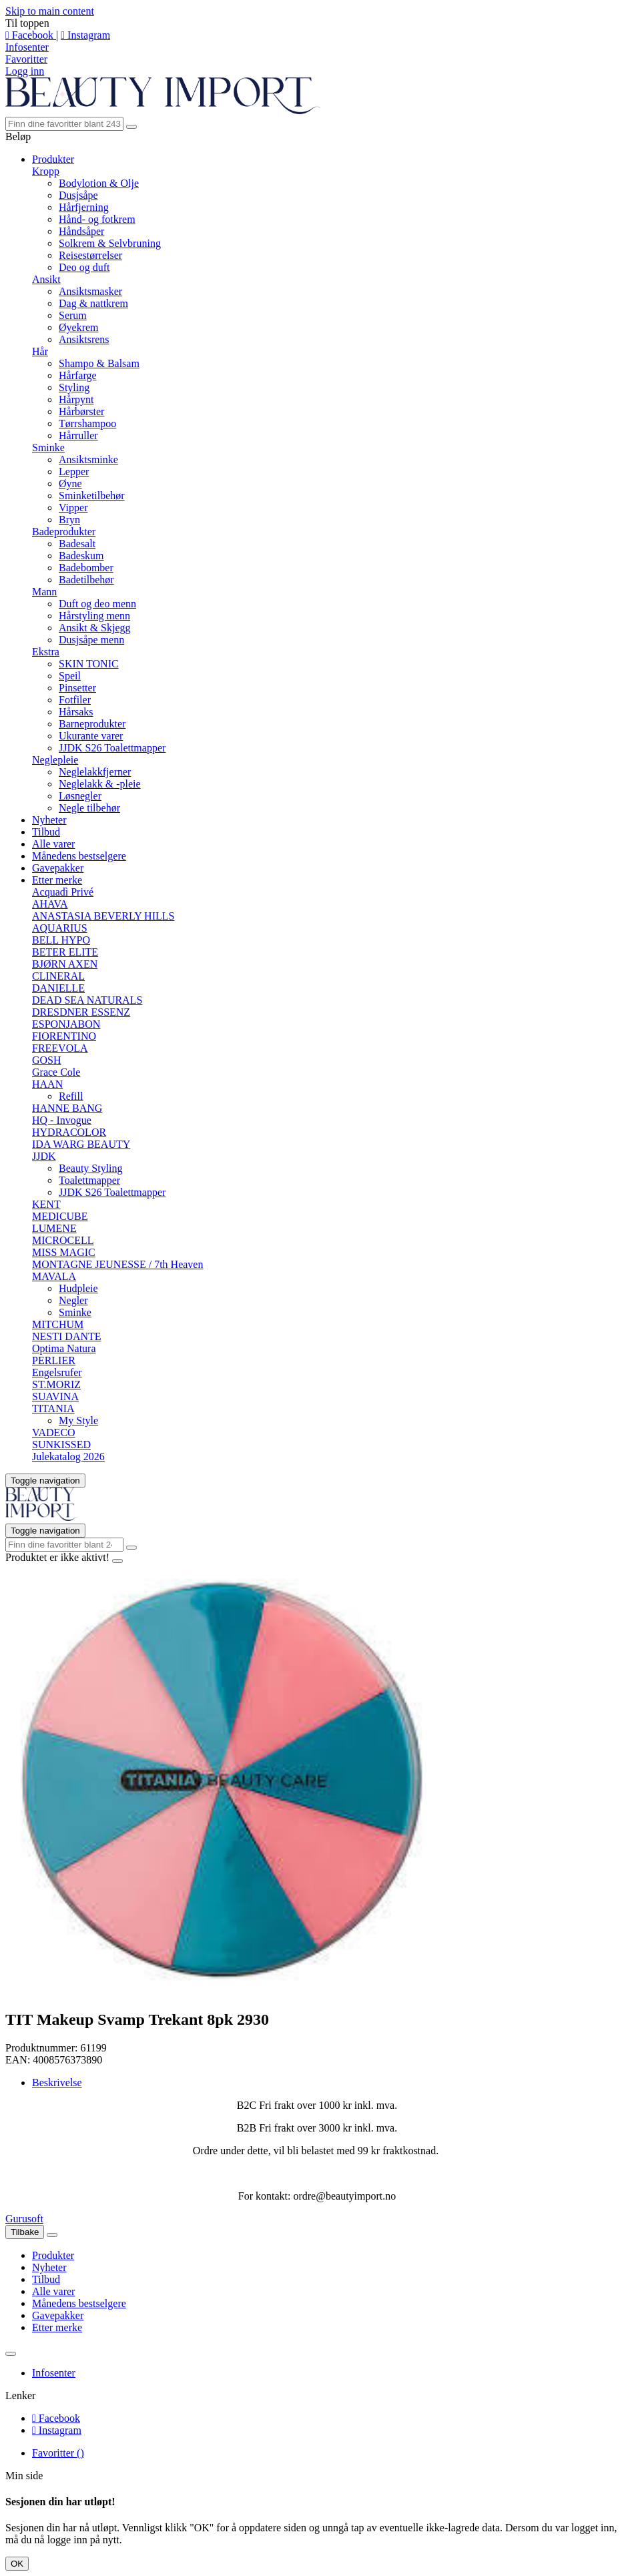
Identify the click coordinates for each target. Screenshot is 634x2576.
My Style (78, 1420)
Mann (44, 591)
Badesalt (77, 543)
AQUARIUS (59, 928)
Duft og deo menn (97, 603)
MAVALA (54, 1276)
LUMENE (54, 1228)
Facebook (30, 35)
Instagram (85, 35)
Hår (40, 351)
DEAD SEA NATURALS (87, 1000)
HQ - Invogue (61, 1120)
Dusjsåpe (78, 195)
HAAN (47, 1084)
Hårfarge (78, 375)
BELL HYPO (61, 940)
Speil (70, 675)
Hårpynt (76, 399)
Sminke (48, 447)
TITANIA (53, 1408)
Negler (73, 1300)
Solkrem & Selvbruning (110, 243)
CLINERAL (58, 976)
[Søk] (64, 124)
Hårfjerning (84, 207)
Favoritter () (58, 2453)
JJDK (44, 1156)
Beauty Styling (91, 1168)
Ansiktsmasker (90, 291)
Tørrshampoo (87, 423)
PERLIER (53, 1360)
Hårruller (78, 435)
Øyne (70, 483)
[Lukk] (52, 2235)
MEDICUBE (60, 1216)
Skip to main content (49, 11)
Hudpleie (78, 1288)
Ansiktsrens (84, 339)
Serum (73, 315)
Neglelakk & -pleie (100, 783)
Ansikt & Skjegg (95, 627)
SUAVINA (55, 1396)
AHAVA (50, 904)
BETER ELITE (65, 952)
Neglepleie (55, 759)
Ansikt (46, 279)
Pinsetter (77, 687)
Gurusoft (24, 2218)
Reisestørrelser (90, 255)
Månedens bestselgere (79, 856)
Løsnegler (80, 795)
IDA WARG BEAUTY (81, 1144)
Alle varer (53, 844)
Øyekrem (79, 327)
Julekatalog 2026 (68, 1456)
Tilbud (46, 832)
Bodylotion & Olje (99, 183)
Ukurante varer (91, 735)
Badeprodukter (63, 531)
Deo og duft (84, 267)
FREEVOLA (60, 1048)
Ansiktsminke (88, 459)
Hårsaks (76, 711)
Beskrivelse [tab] (57, 2082)
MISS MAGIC (63, 1252)
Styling (74, 387)
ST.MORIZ (56, 1384)
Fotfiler (75, 699)
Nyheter (49, 820)
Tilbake (25, 2232)
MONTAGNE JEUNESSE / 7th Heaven (117, 1264)
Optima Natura (64, 1348)
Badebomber (86, 567)
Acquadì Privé (62, 892)
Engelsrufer (57, 1372)
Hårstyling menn (94, 615)
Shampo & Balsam (99, 363)
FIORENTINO (64, 1036)
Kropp (45, 171)
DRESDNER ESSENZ (81, 1012)
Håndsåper (81, 231)
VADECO (53, 1432)
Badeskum (81, 555)
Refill (71, 1096)
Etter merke (57, 880)
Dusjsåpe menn (91, 639)
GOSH (46, 1060)
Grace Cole (56, 1072)
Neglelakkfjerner (95, 771)
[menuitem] (330, 2256)
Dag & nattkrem (93, 303)
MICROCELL (62, 1240)
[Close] (117, 1561)
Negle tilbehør (89, 808)
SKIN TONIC (89, 663)
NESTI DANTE (66, 1336)
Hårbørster (81, 411)
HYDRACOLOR (69, 1132)
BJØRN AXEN (64, 964)
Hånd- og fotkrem (97, 219)
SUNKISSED (61, 1444)
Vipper (73, 507)
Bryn (69, 519)
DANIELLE (58, 988)
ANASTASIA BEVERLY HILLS (103, 916)
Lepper (74, 471)
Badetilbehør (86, 579)
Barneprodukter (92, 723)
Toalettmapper (89, 1180)
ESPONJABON (66, 1024)
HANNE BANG (67, 1108)
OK (17, 2564)
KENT (46, 1204)
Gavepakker (57, 868)
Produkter (53, 159)
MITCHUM (57, 1324)
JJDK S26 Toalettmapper (112, 747)
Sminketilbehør (92, 495)
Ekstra (45, 651)
